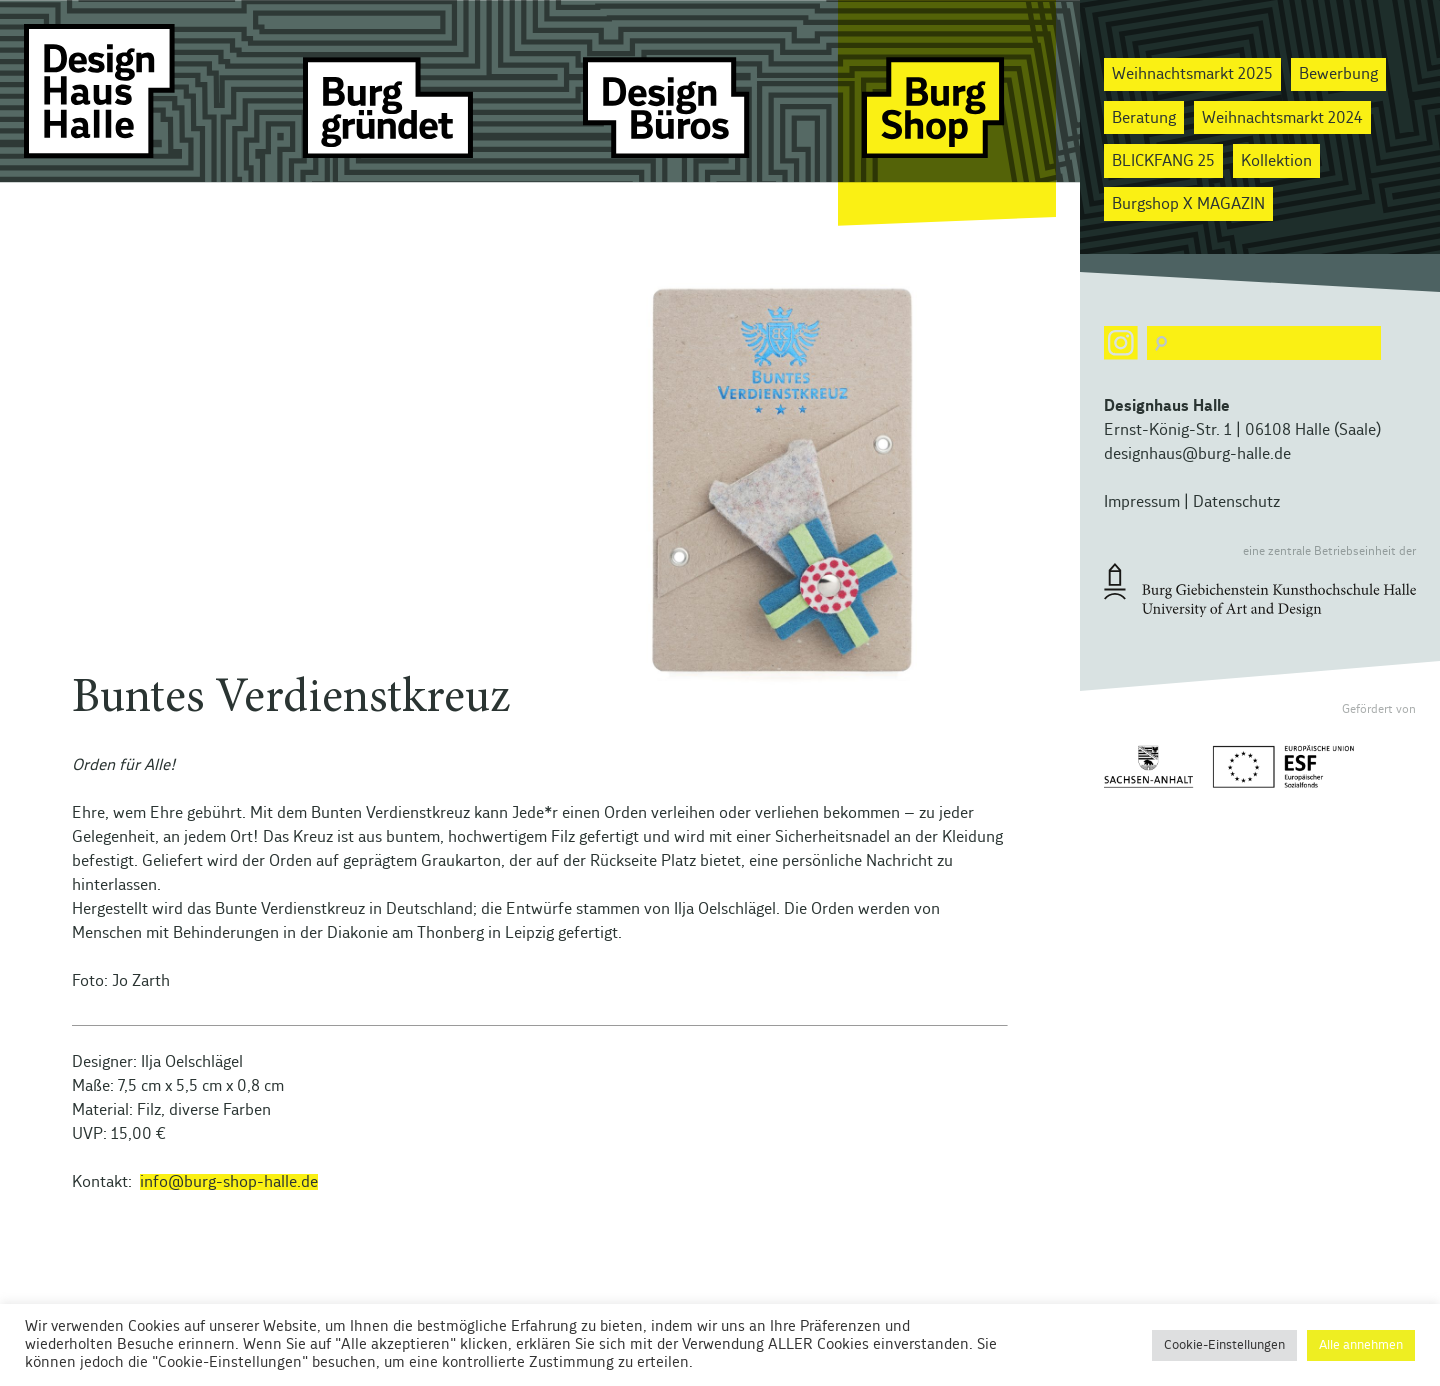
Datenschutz (1236, 502)
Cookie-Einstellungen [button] (1224, 1345)
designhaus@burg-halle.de (1197, 454)
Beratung (1144, 118)
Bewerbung (1338, 74)
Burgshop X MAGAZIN (1188, 204)
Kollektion (1276, 161)
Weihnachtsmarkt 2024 (1282, 118)
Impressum (1142, 502)
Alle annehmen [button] (1361, 1345)
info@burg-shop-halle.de (229, 1182)
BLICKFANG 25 (1163, 161)
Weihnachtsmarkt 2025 (1192, 74)
